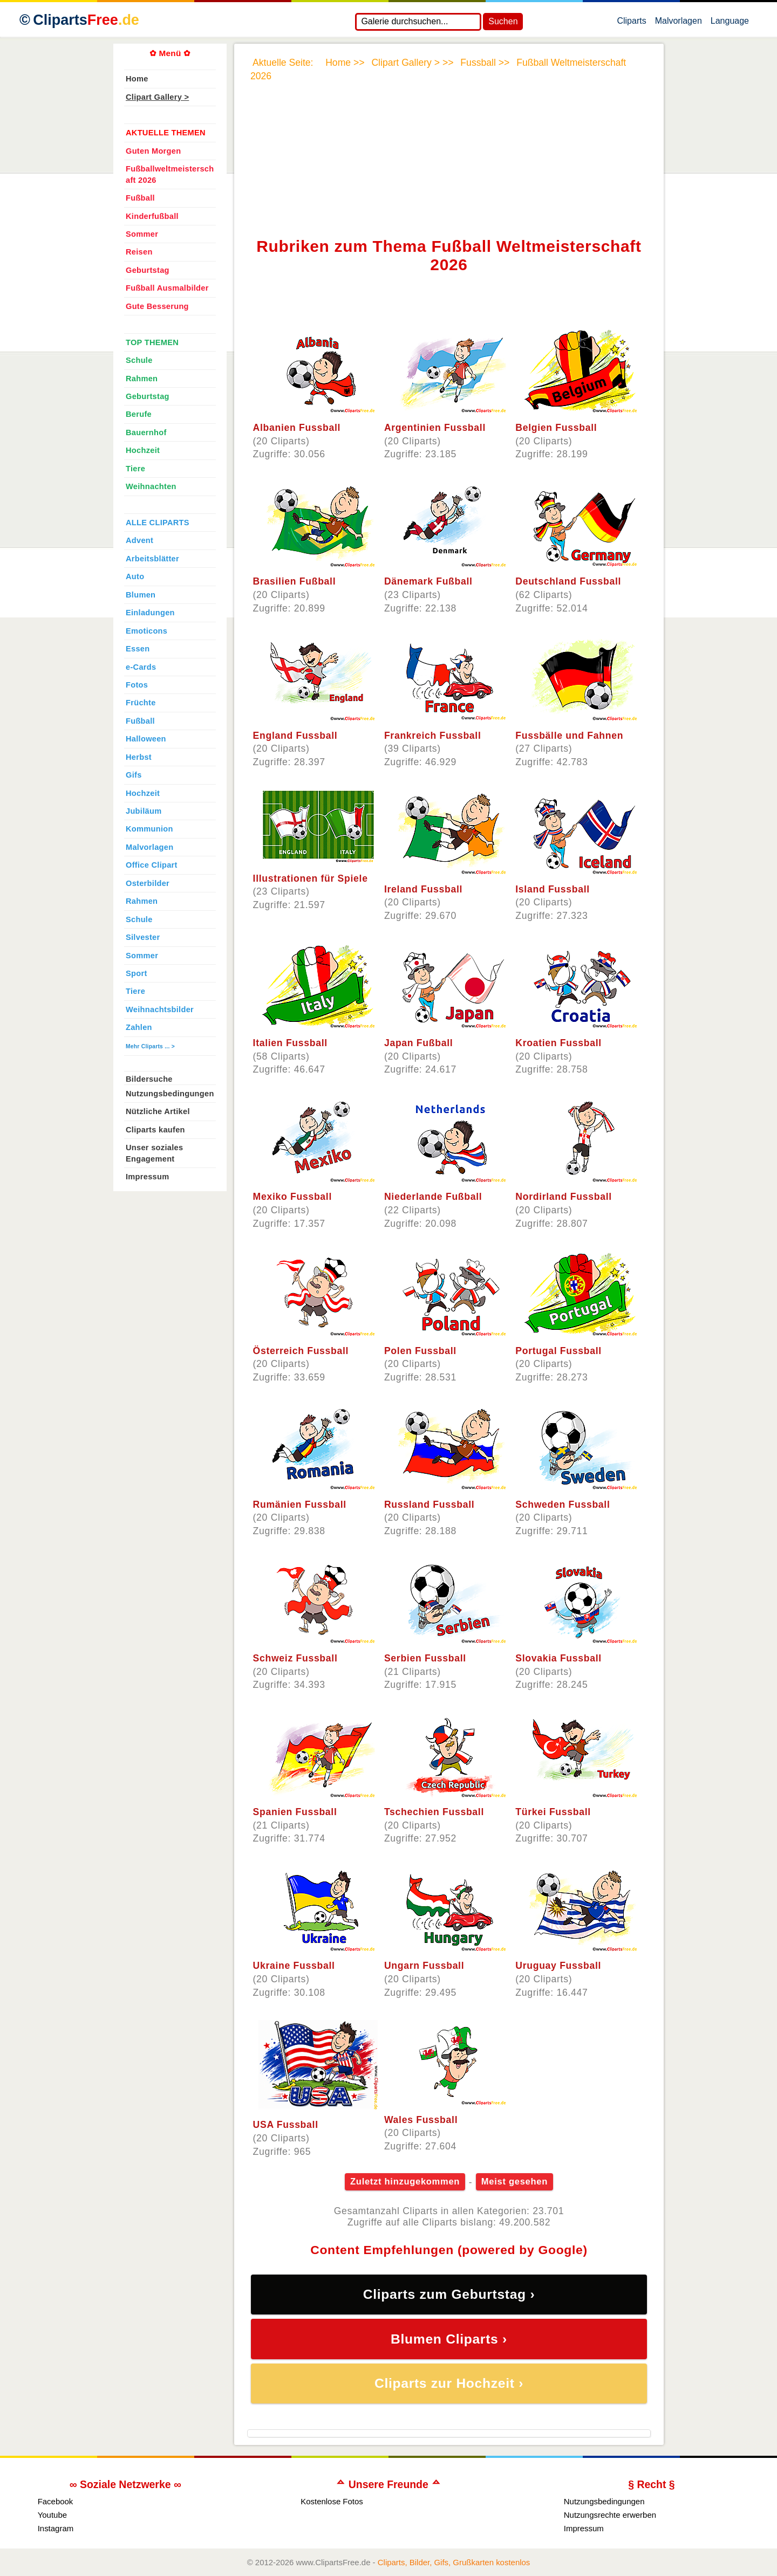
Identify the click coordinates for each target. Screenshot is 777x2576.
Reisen (139, 252)
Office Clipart (152, 865)
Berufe (139, 414)
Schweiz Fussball (295, 1658)
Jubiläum (143, 811)
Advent (139, 540)
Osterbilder (147, 883)
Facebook (55, 2501)
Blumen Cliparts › (449, 2339)
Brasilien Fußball (294, 581)
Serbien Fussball (425, 1658)
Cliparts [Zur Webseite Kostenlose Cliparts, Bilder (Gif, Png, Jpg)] (86, 20)
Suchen (502, 21)
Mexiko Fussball (292, 1196)
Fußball (140, 198)
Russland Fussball (429, 1504)
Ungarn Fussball (424, 1965)
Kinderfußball (152, 216)
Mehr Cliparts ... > (150, 1046)
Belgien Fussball (556, 427)
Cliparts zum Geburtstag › (449, 2294)
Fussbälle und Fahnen (569, 735)
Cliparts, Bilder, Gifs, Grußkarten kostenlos (454, 2562)
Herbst (139, 757)
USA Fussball (285, 2124)
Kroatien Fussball (558, 1043)
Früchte (141, 702)
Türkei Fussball (553, 1811)
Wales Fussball (421, 2119)
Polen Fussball (420, 1350)
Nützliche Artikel (158, 1111)
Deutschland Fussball (568, 581)
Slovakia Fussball (558, 1658)
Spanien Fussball (295, 1811)
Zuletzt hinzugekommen (405, 2181)
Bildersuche (149, 1079)
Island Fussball (552, 889)
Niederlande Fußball (433, 1196)
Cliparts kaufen (155, 1129)
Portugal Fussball (558, 1350)
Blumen (140, 594)
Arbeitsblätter (152, 558)
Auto (135, 576)
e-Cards (141, 667)
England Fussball (295, 735)
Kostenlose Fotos (332, 2501)
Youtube (52, 2514)
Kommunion (149, 829)
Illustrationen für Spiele (310, 878)
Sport (136, 973)
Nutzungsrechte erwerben (610, 2514)
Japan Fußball (418, 1043)
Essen (137, 648)
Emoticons (146, 631)
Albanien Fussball (297, 427)
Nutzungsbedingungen (170, 1093)
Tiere (135, 468)
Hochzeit (143, 450)
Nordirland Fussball (563, 1196)
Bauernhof (146, 432)
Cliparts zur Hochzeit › (448, 2383)
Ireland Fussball (423, 889)
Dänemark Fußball (428, 581)
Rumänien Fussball (299, 1504)
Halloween (146, 738)
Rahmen (142, 378)
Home (137, 78)
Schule (139, 360)
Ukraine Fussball (294, 1965)
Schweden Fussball (562, 1504)
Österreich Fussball (301, 1350)
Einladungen (150, 612)
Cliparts (631, 23)
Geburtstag (147, 270)
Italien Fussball (290, 1043)
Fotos (137, 685)
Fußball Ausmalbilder (167, 288)
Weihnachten (151, 486)
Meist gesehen (514, 2181)
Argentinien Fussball (435, 427)
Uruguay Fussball (558, 1965)
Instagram (56, 2528)
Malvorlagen (678, 23)
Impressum (147, 1176)
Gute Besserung (157, 306)
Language (730, 23)
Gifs (134, 775)
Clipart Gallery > (157, 97)
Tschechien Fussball (434, 1811)
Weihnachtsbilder (160, 1009)
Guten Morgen (153, 151)
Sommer (142, 234)
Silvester (143, 937)
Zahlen (139, 1027)
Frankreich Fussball (432, 735)
